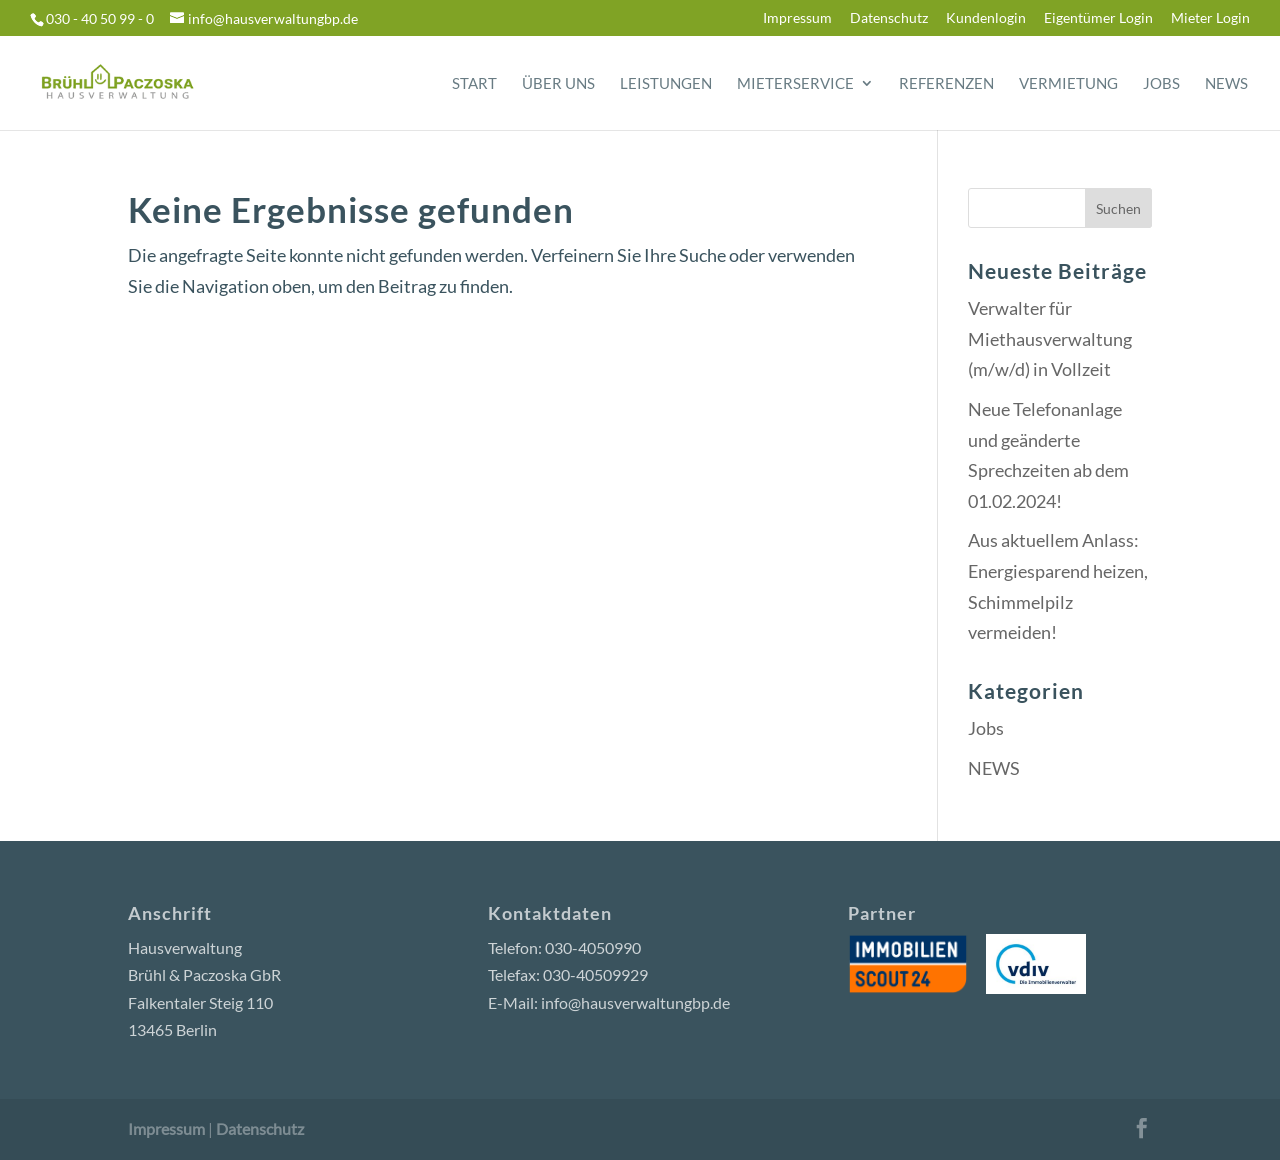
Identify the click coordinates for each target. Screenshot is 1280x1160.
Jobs (1161, 84)
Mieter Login (1210, 18)
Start (474, 84)
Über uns (558, 84)
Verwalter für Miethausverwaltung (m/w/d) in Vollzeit (1050, 338)
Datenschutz (889, 18)
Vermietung (1068, 84)
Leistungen (666, 84)
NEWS (994, 768)
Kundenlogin (986, 18)
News (1226, 84)
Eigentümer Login (1098, 18)
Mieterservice (795, 84)
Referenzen (946, 84)
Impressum (797, 18)
